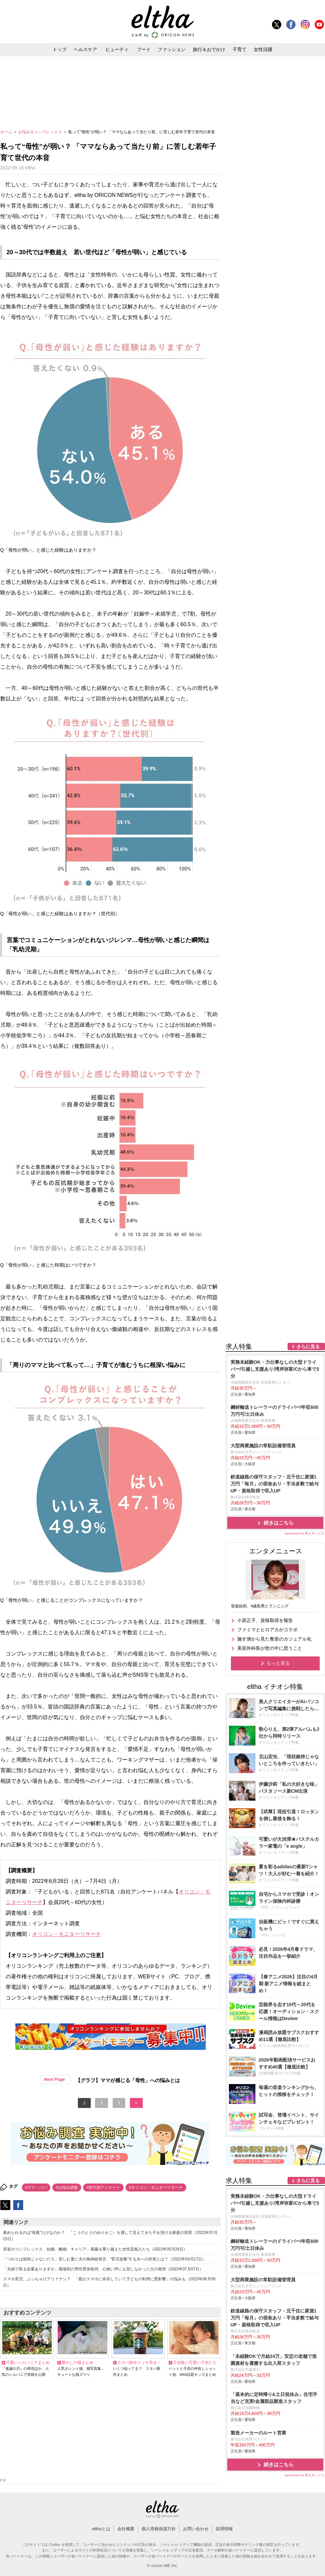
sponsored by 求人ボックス (305, 1533)
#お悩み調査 (67, 2187)
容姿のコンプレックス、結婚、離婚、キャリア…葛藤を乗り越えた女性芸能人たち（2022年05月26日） (95, 2249)
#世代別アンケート (103, 2187)
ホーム (6, 132)
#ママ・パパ (36, 2187)
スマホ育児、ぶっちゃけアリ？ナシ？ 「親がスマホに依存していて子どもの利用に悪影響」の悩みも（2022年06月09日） (109, 2282)
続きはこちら (279, 1523)
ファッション (172, 49)
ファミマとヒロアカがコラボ (267, 1629)
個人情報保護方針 (158, 2528)
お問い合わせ (196, 2528)
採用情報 (224, 2528)
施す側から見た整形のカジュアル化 (274, 1639)
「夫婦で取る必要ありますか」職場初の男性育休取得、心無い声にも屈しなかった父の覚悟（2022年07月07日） (103, 2269)
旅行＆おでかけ (209, 49)
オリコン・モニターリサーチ (66, 1934)
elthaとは (101, 2528)
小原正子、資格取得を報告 (265, 1620)
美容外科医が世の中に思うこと (269, 1648)
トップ (60, 49)
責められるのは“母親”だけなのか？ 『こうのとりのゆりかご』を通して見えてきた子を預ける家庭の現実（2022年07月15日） (110, 2235)
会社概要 (126, 2528)
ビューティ (117, 49)
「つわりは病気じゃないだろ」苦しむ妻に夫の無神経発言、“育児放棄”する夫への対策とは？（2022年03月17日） (104, 2259)
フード (144, 49)
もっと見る (278, 1663)
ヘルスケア (85, 49)
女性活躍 (263, 49)
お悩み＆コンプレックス (40, 132)
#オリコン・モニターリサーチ (156, 2187)
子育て (239, 49)
